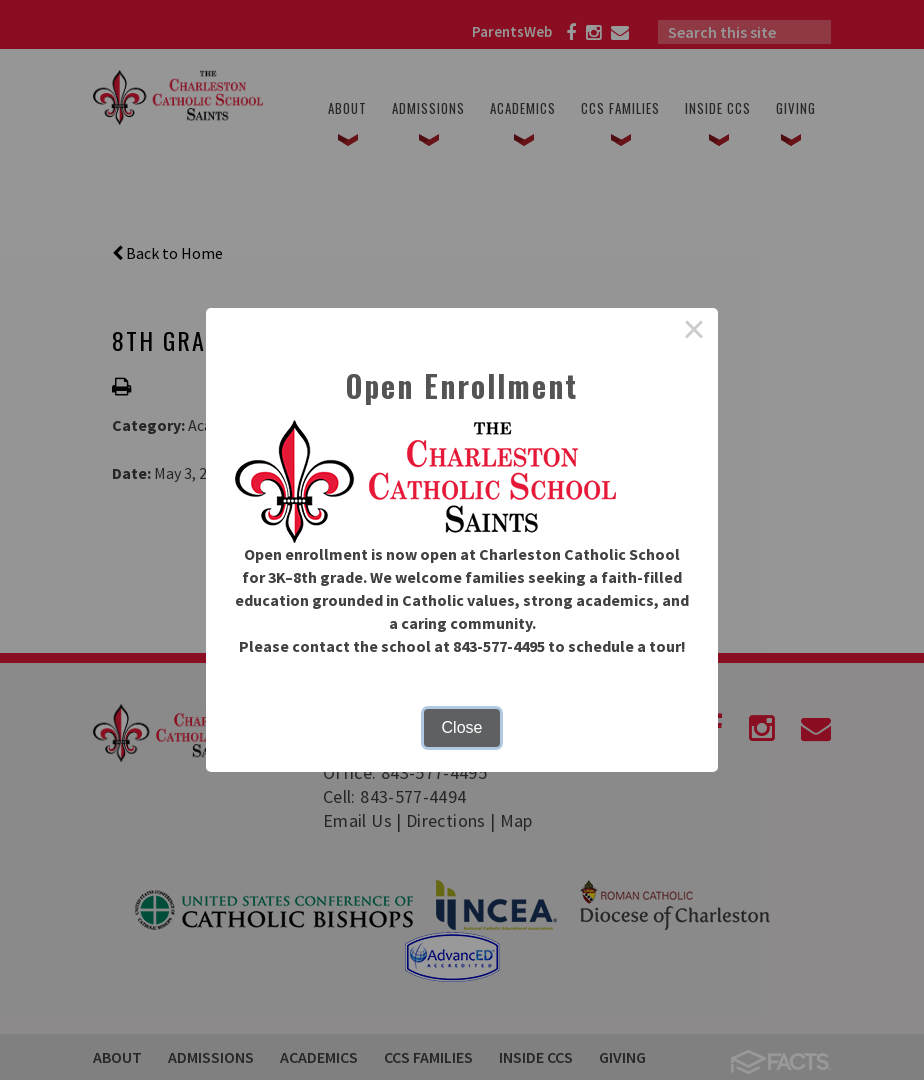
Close (462, 727)
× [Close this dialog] (694, 332)
